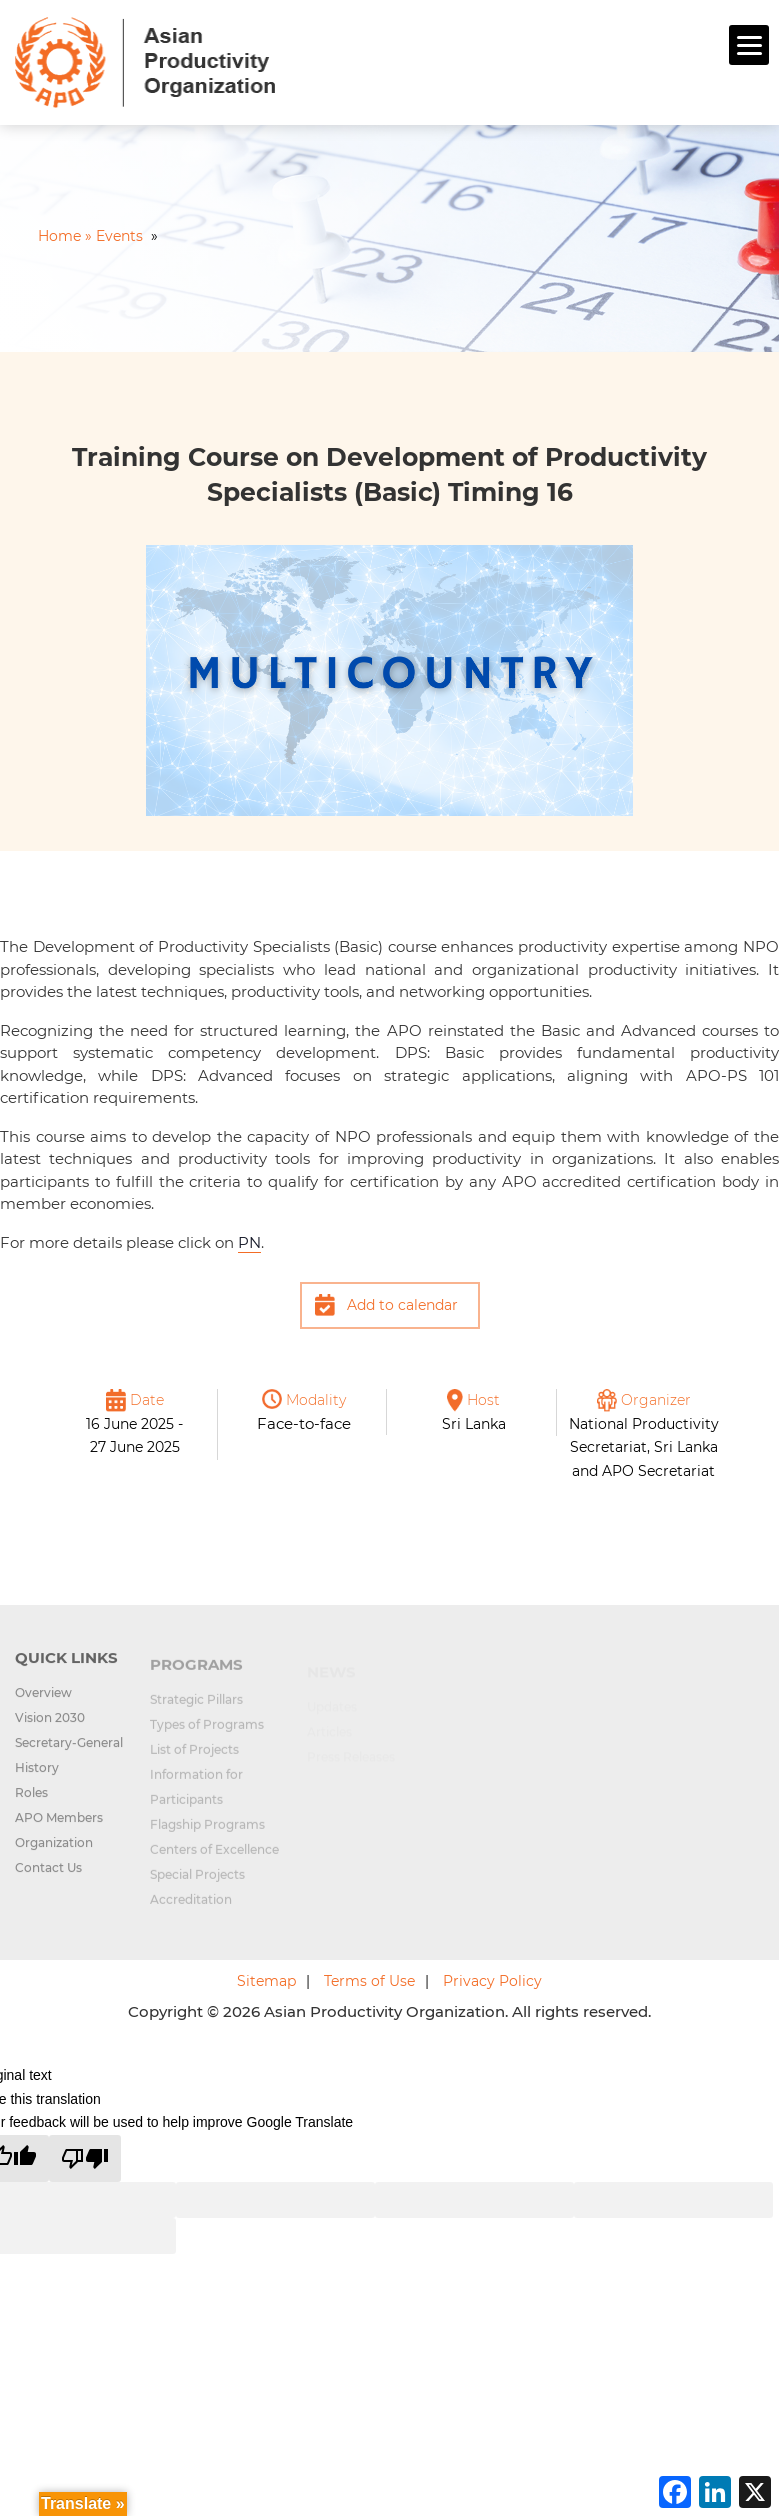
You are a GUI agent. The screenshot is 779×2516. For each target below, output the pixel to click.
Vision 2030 (50, 1729)
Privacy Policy (492, 1981)
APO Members (59, 1829)
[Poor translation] (85, 2158)
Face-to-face (304, 1423)
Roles (31, 1804)
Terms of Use (369, 1981)
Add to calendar (402, 1305)
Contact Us (48, 1879)
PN (249, 1242)
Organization (54, 1854)
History (37, 1779)
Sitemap (266, 1981)
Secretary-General (69, 1754)
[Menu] (749, 45)
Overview (43, 1704)
